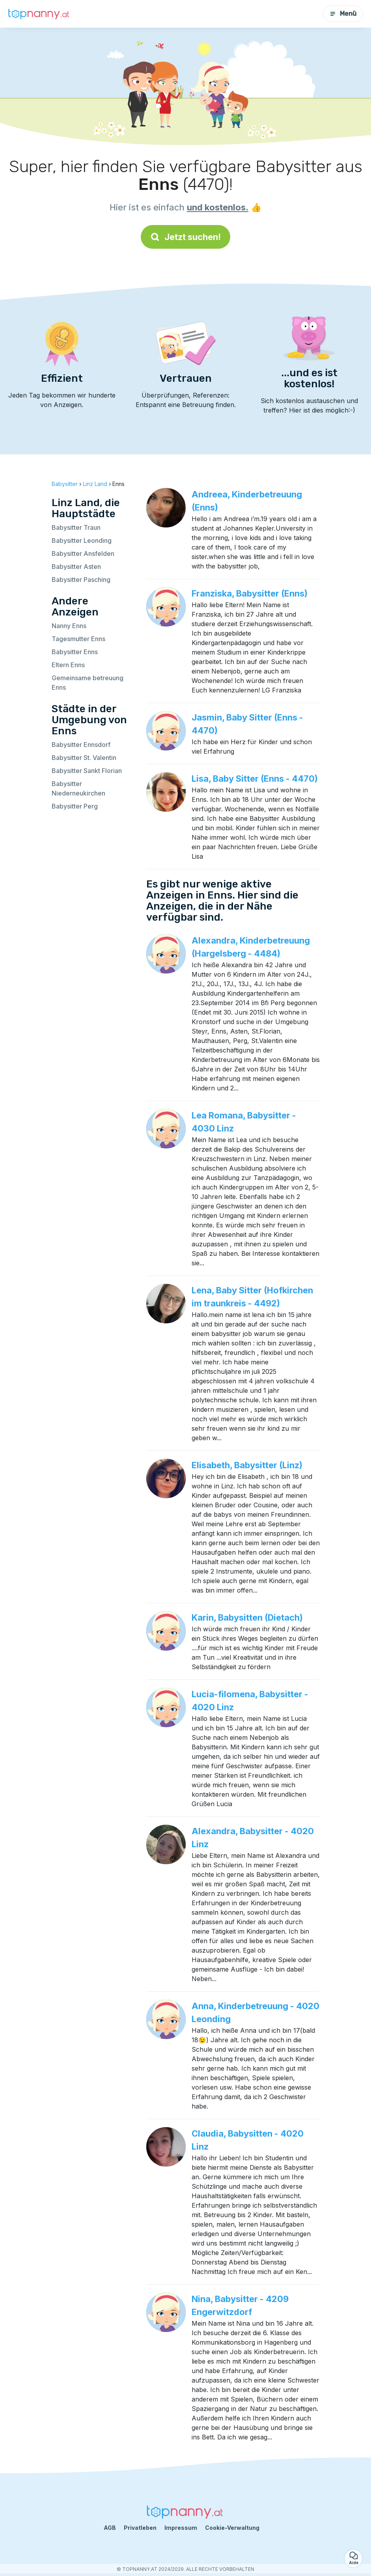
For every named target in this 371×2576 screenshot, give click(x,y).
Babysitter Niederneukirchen (78, 788)
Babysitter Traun (76, 527)
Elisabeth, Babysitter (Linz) (247, 1465)
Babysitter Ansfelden (83, 553)
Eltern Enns (68, 665)
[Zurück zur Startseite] (39, 13)
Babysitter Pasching (81, 579)
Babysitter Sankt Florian (87, 771)
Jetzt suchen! (185, 237)
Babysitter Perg (75, 806)
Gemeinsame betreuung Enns (87, 682)
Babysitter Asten (76, 566)
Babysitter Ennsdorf (81, 745)
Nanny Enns (69, 626)
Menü (343, 13)
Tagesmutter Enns (78, 639)
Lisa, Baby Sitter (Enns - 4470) (255, 778)
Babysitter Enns (75, 652)
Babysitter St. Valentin (84, 758)
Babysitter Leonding (82, 540)
